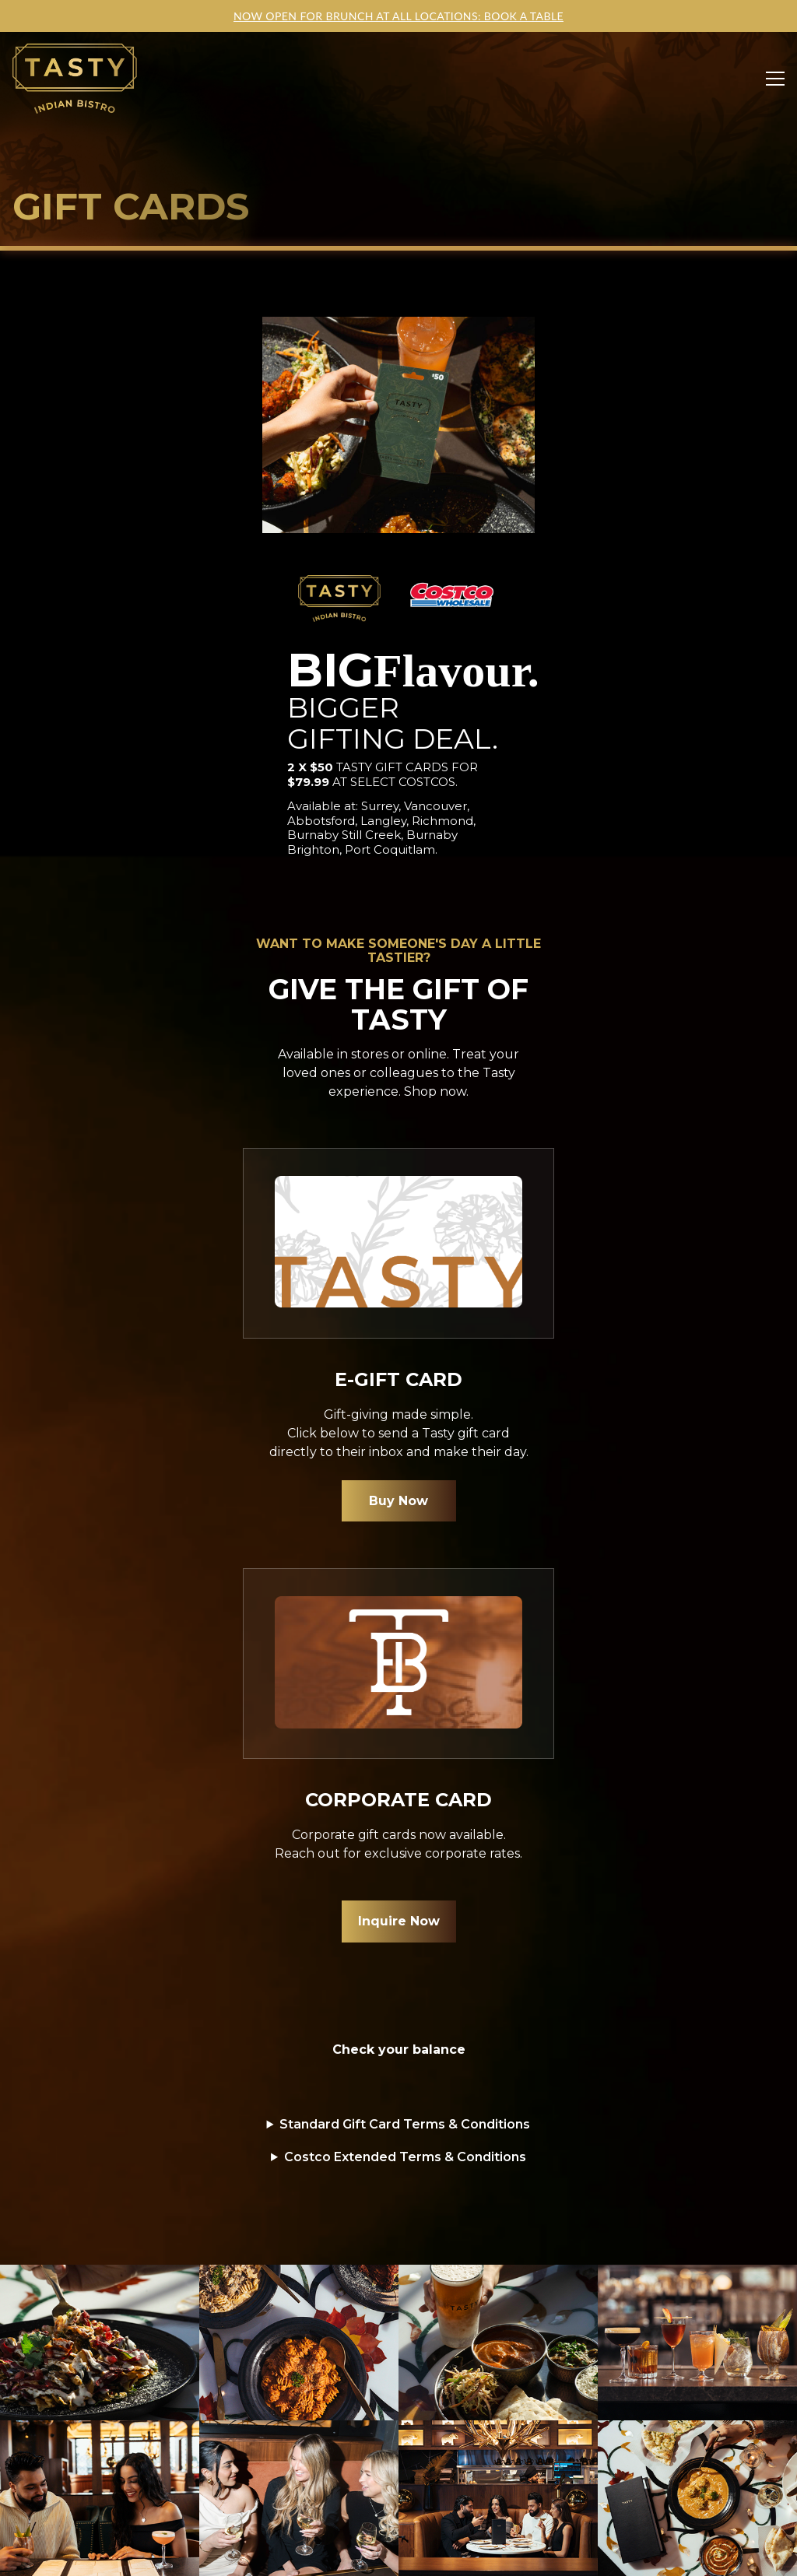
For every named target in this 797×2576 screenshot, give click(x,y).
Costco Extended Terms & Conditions (405, 2157)
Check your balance (398, 2049)
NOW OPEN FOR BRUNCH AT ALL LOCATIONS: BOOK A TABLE (398, 16)
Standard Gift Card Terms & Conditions (404, 2124)
